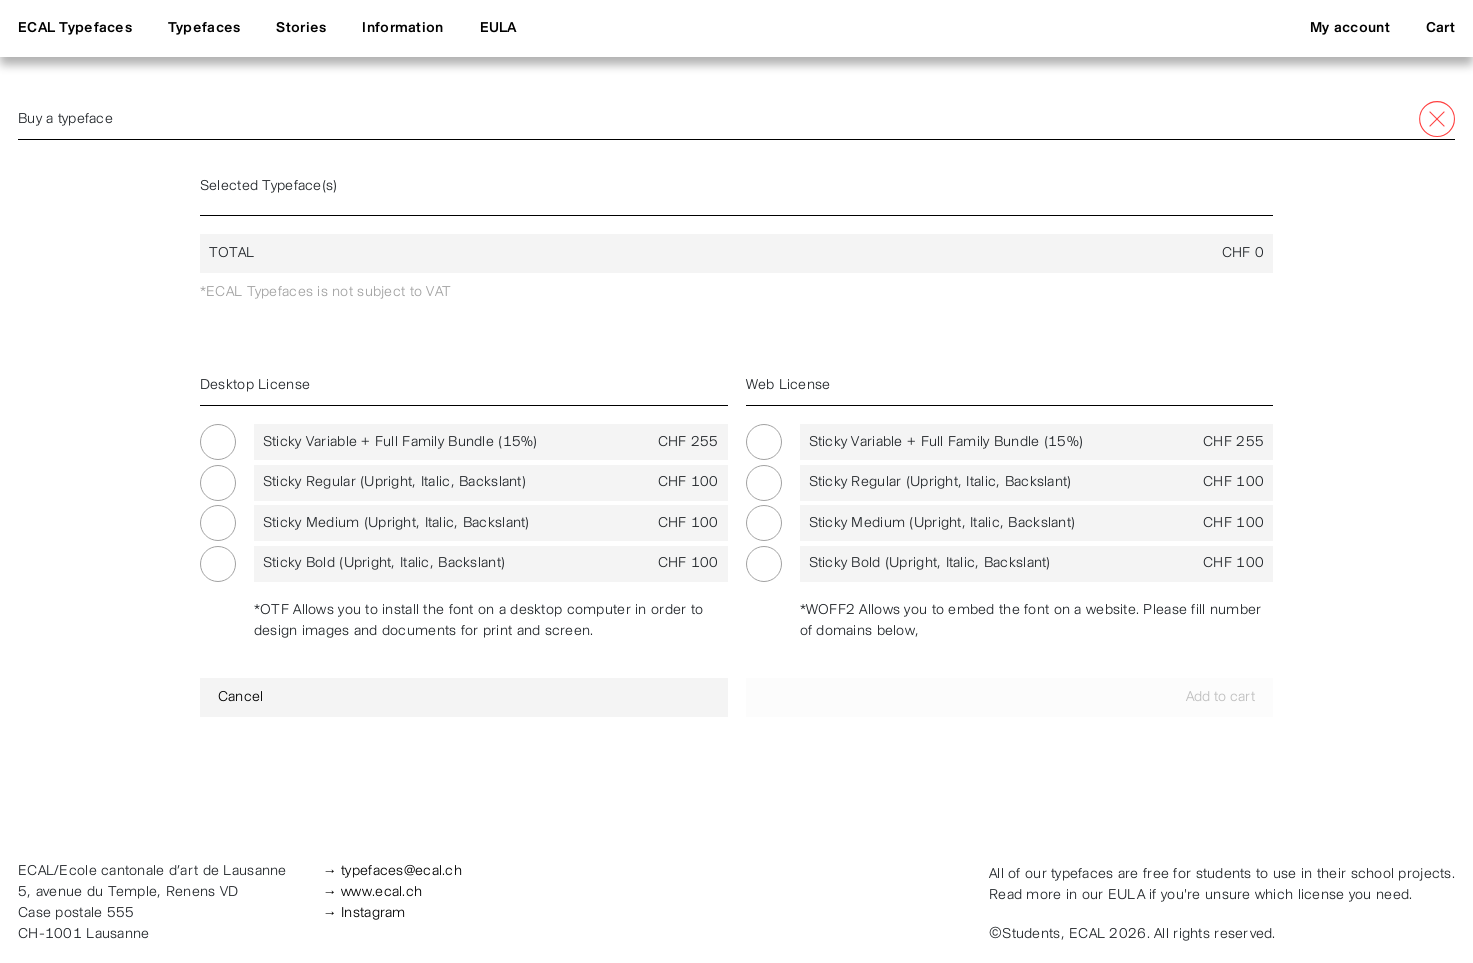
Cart (1440, 28)
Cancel (241, 697)
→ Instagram (364, 913)
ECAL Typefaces (75, 28)
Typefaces (204, 28)
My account (1350, 28)
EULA (498, 28)
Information (402, 28)
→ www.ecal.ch (373, 892)
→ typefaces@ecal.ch (392, 871)
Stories (301, 28)
